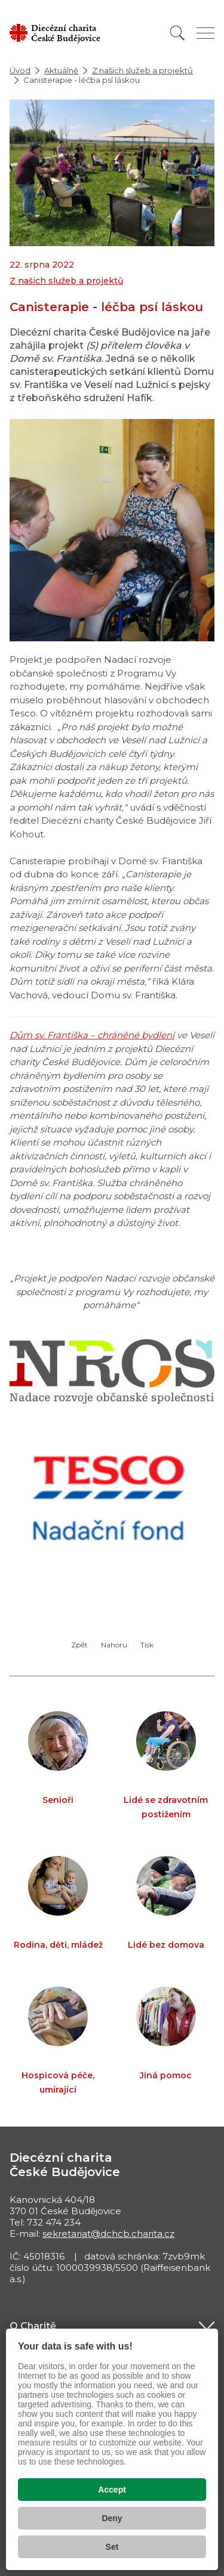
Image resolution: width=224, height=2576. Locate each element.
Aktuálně (61, 70)
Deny (112, 2518)
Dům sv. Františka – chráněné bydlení (92, 1035)
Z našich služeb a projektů (142, 70)
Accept (112, 2489)
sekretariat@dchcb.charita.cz (108, 2233)
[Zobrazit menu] (205, 33)
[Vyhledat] (177, 33)
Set (112, 2547)
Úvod (20, 70)
